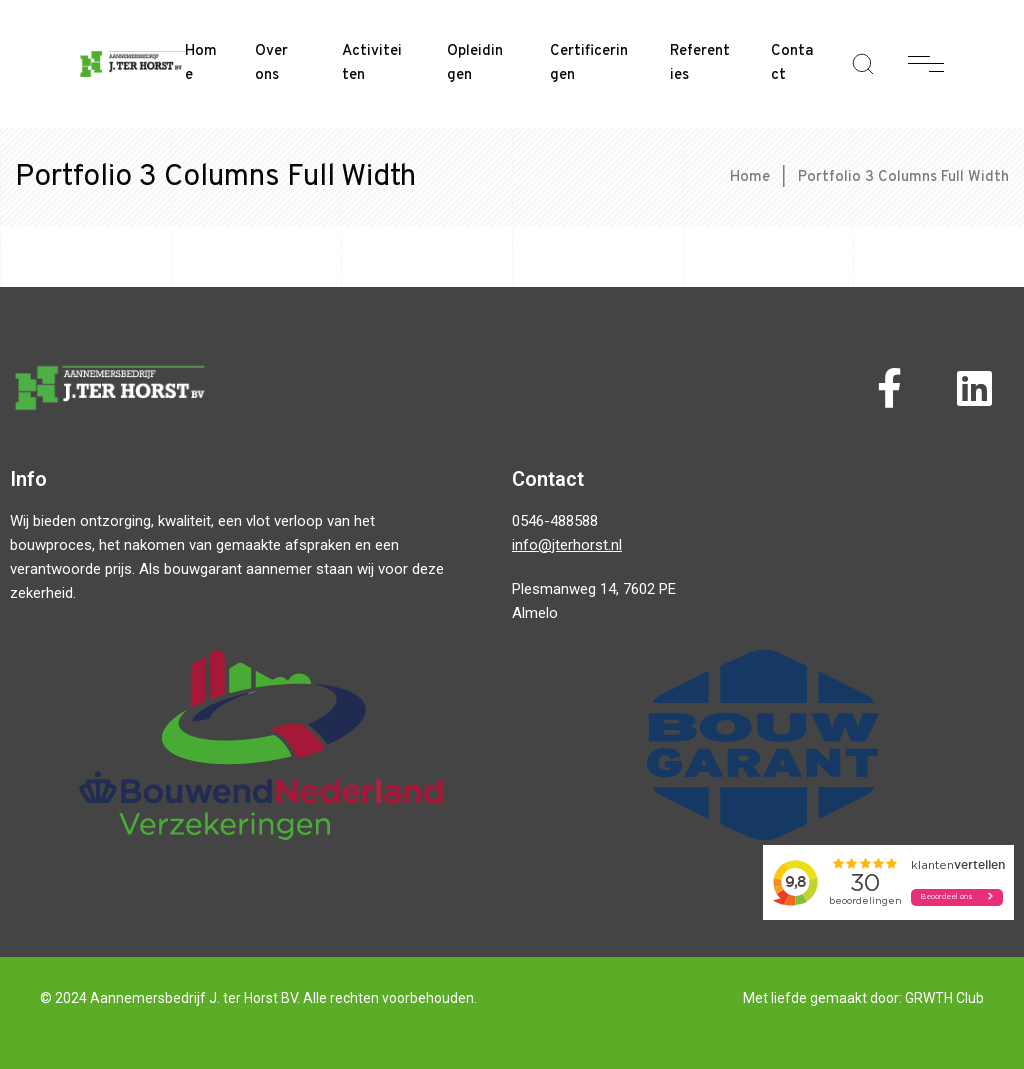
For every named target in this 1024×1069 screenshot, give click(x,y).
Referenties (700, 63)
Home (201, 63)
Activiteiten (372, 63)
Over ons (271, 63)
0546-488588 (555, 521)
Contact (792, 63)
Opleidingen (475, 63)
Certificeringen (589, 63)
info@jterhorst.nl (567, 545)
